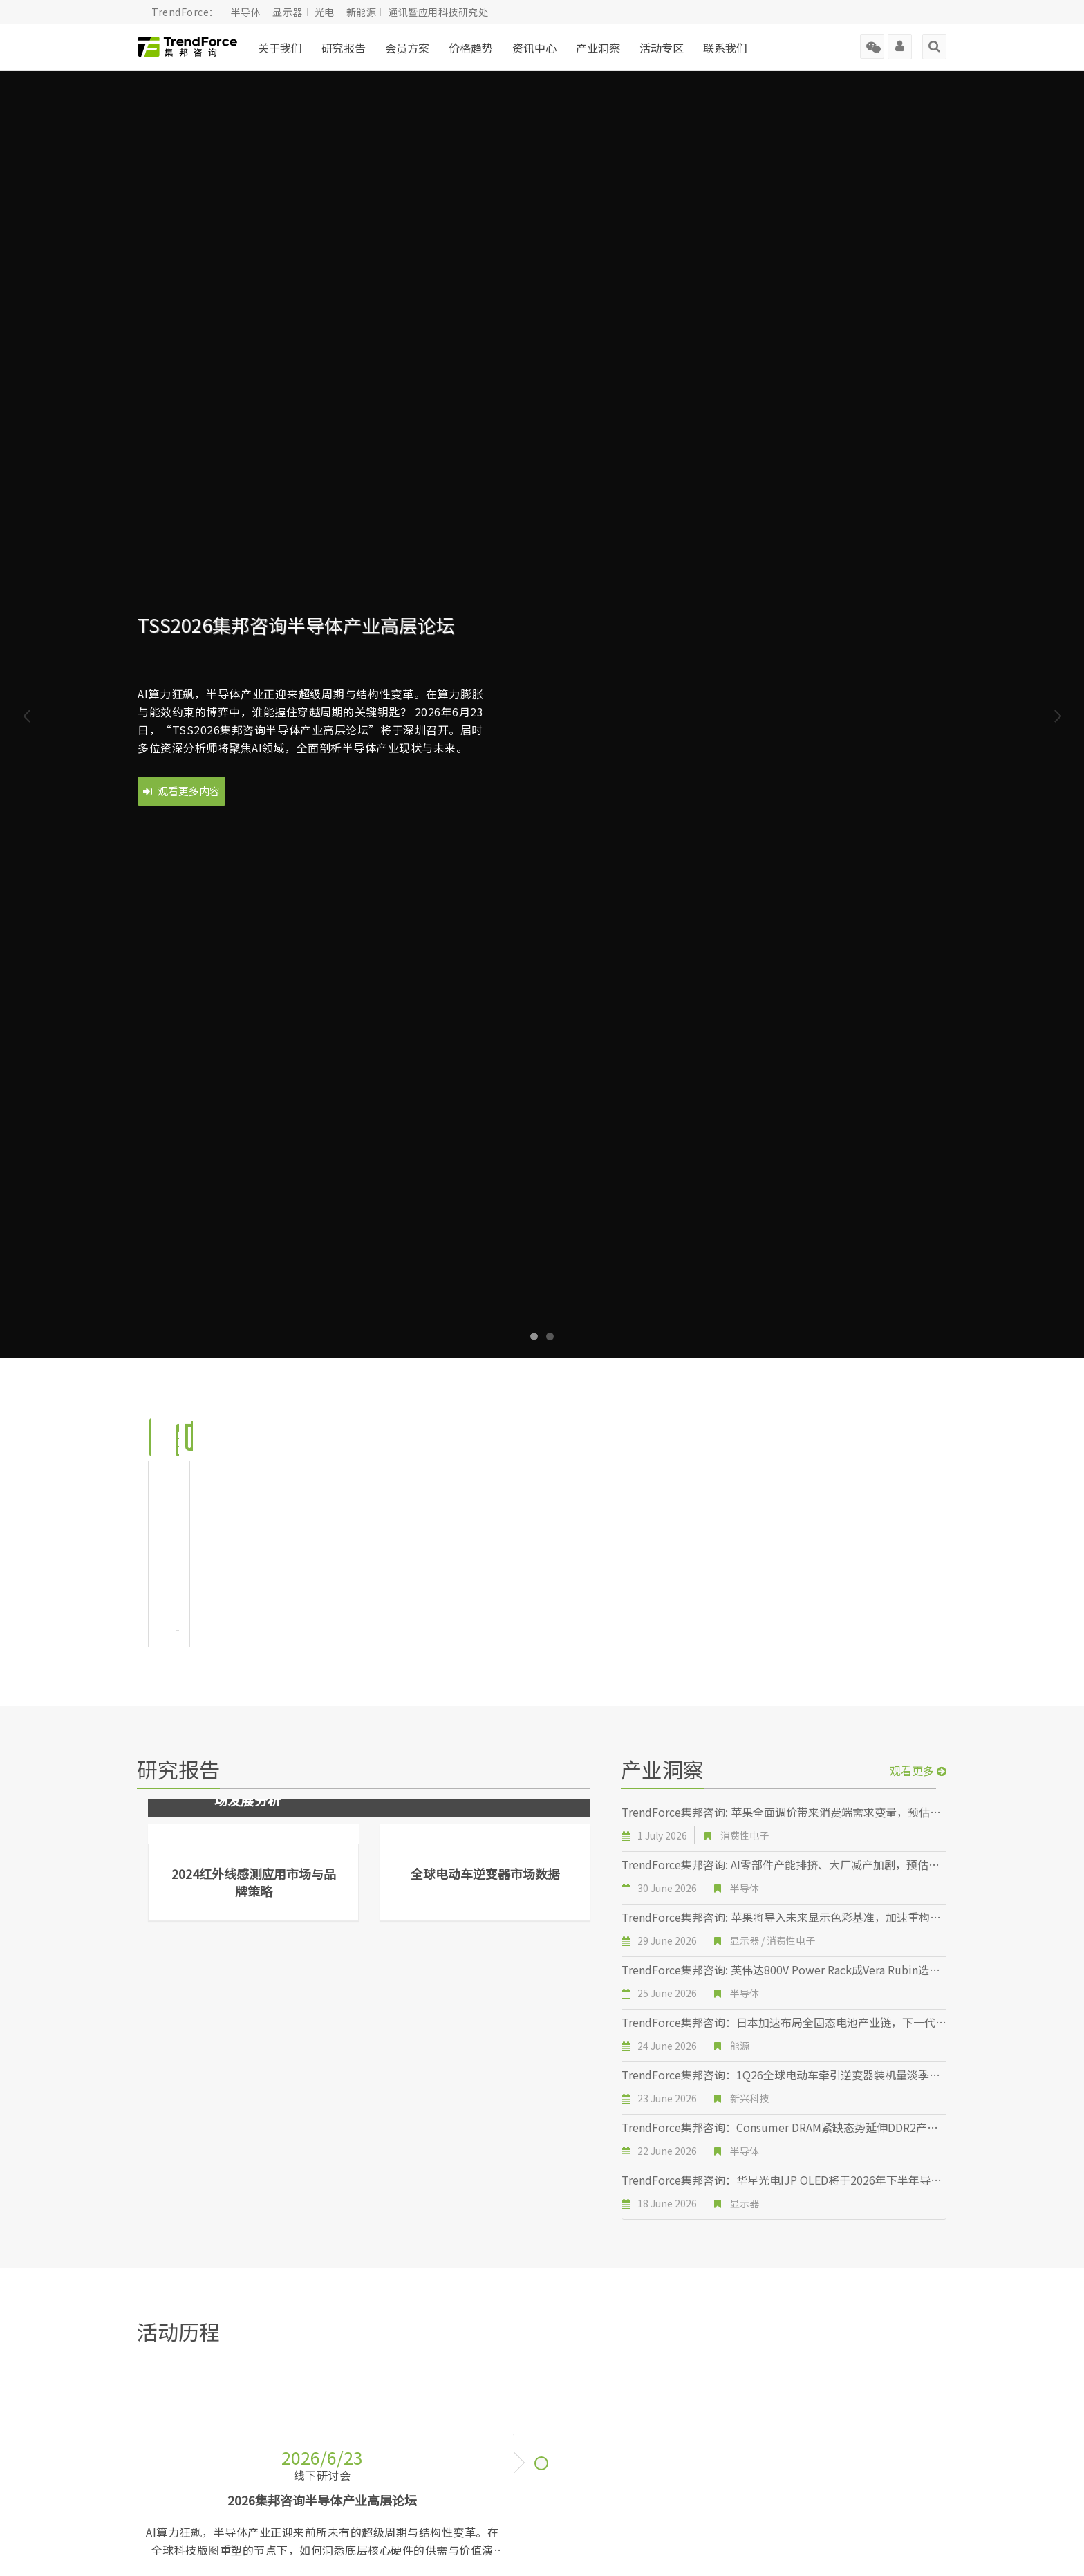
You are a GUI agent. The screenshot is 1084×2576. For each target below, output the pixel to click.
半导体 (246, 12)
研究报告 (343, 47)
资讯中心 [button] (534, 47)
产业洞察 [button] (598, 47)
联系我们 (725, 47)
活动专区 (661, 47)
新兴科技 (749, 1994)
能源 (739, 1942)
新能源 (361, 12)
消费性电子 (744, 1732)
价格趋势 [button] (471, 47)
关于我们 (280, 47)
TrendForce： (185, 12)
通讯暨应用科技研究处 (438, 12)
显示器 (287, 12)
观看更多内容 (181, 791)
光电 (325, 12)
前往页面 (243, 1516)
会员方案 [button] (407, 47)
